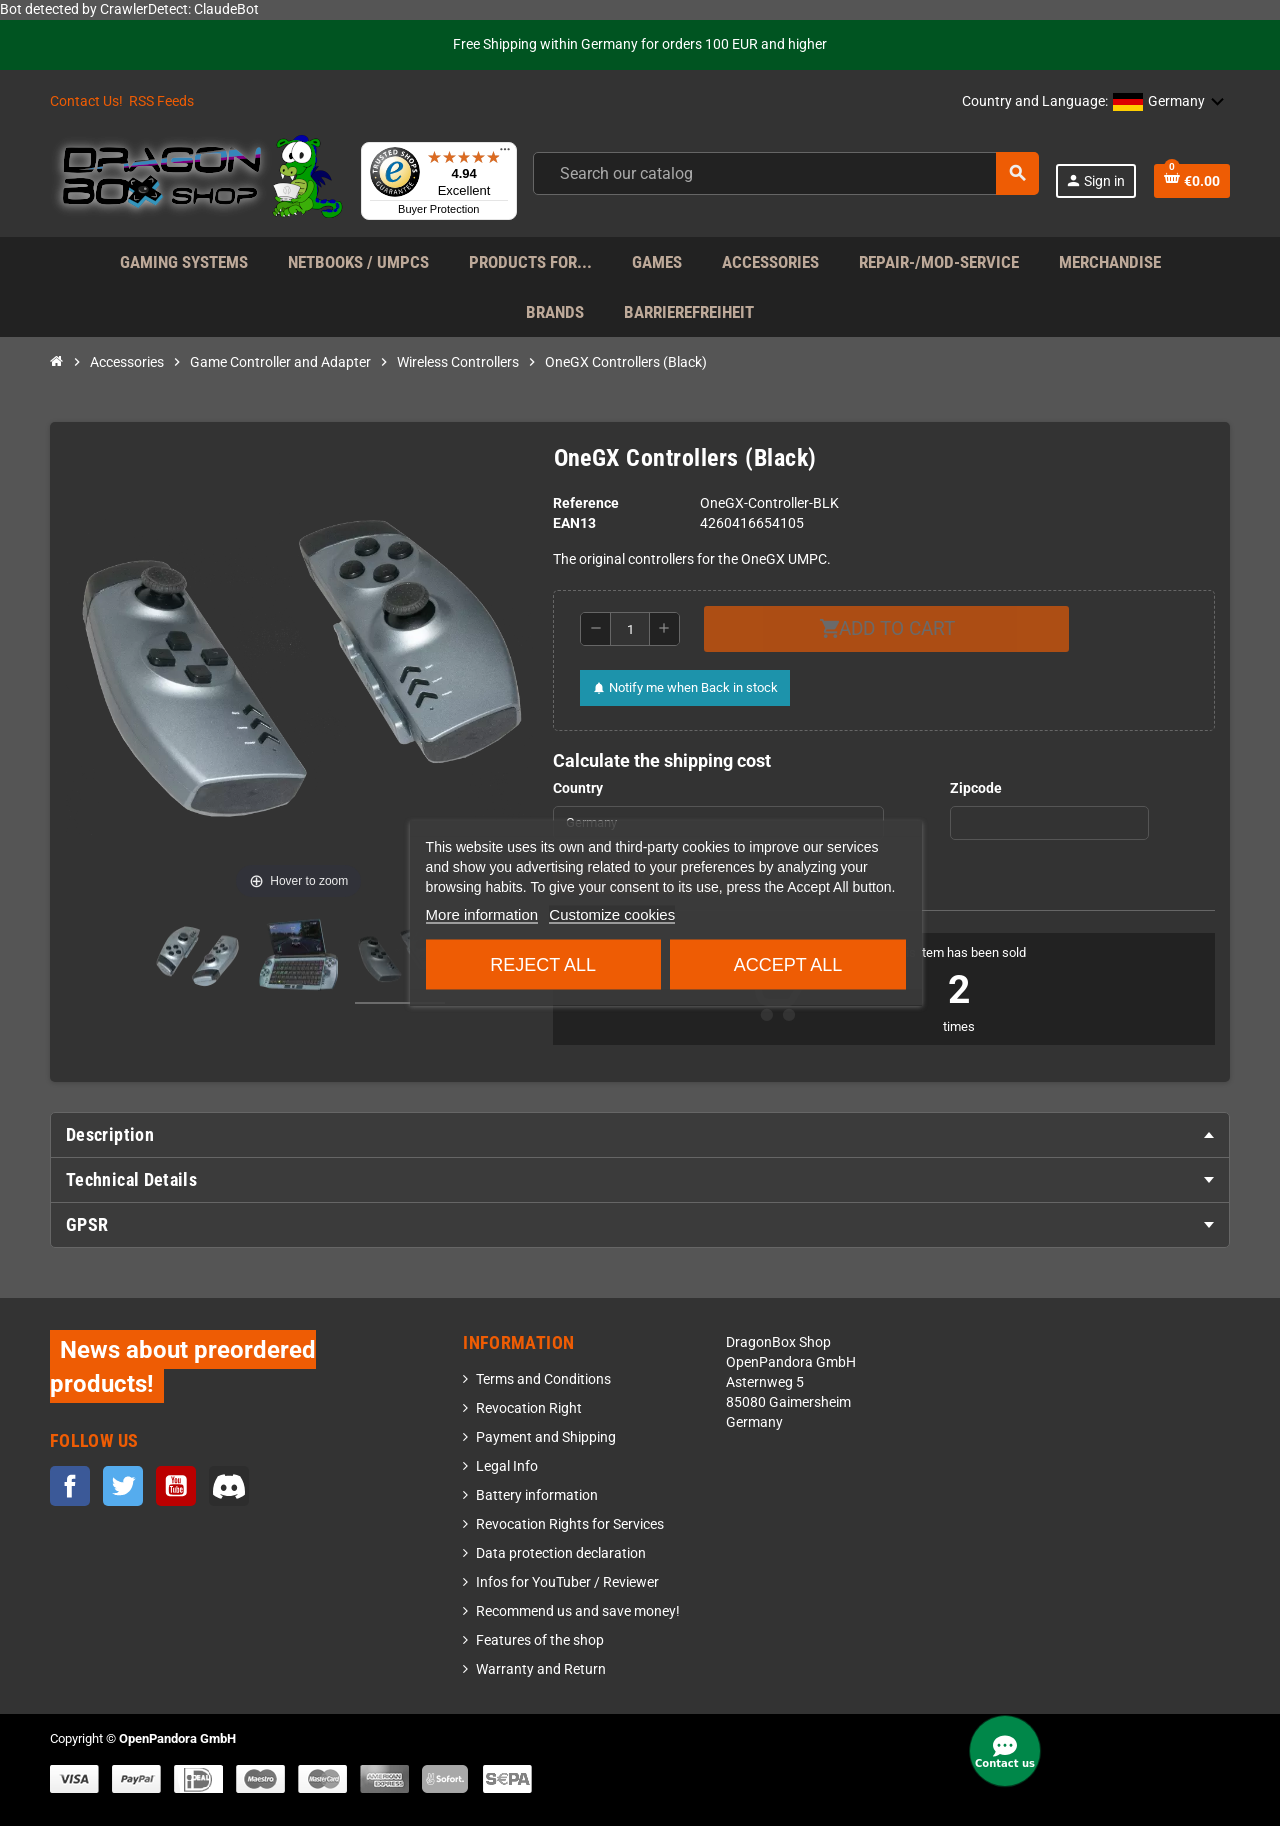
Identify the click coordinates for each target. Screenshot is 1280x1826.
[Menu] (505, 154)
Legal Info (507, 1466)
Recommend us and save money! (578, 1611)
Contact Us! (86, 101)
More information (482, 914)
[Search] (785, 173)
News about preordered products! (183, 1366)
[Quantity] (630, 629)
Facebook (70, 1486)
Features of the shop (540, 1640)
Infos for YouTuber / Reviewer (567, 1582)
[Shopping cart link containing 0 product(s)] (1192, 181)
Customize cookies (612, 914)
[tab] (640, 1135)
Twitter (123, 1486)
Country (578, 788)
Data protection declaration (561, 1553)
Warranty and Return (541, 1669)
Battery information (537, 1495)
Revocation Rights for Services (570, 1524)
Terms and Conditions (543, 1379)
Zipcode (976, 788)
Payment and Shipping (546, 1437)
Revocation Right (529, 1408)
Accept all (788, 965)
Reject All (543, 965)
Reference (586, 503)
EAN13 (574, 523)
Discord (229, 1486)
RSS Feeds (161, 101)
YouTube (176, 1486)
